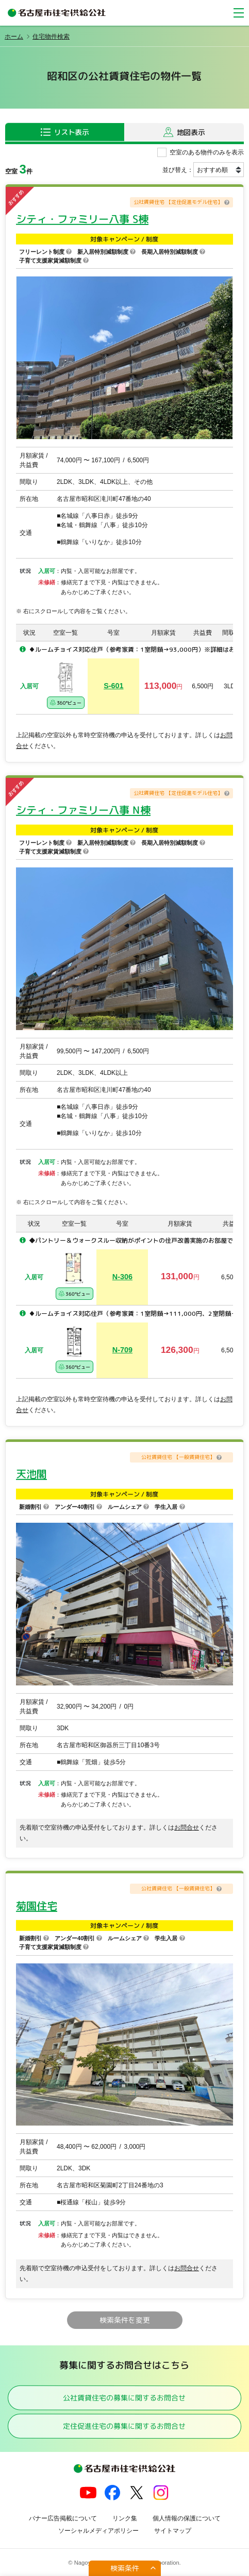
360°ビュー (65, 702)
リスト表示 (71, 132)
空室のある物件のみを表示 (207, 152)
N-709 (122, 1350)
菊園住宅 (36, 1906)
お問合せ (186, 1827)
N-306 (122, 1277)
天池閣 (31, 1474)
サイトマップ (172, 2530)
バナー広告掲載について (63, 2518)
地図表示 (191, 132)
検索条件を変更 (124, 2320)
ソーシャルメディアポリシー (98, 2530)
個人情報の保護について (187, 2518)
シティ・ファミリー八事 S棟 (82, 219)
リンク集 (124, 2518)
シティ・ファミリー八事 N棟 (83, 810)
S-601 (113, 686)
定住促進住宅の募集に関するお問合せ (124, 2426)
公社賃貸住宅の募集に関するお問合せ (124, 2397)
